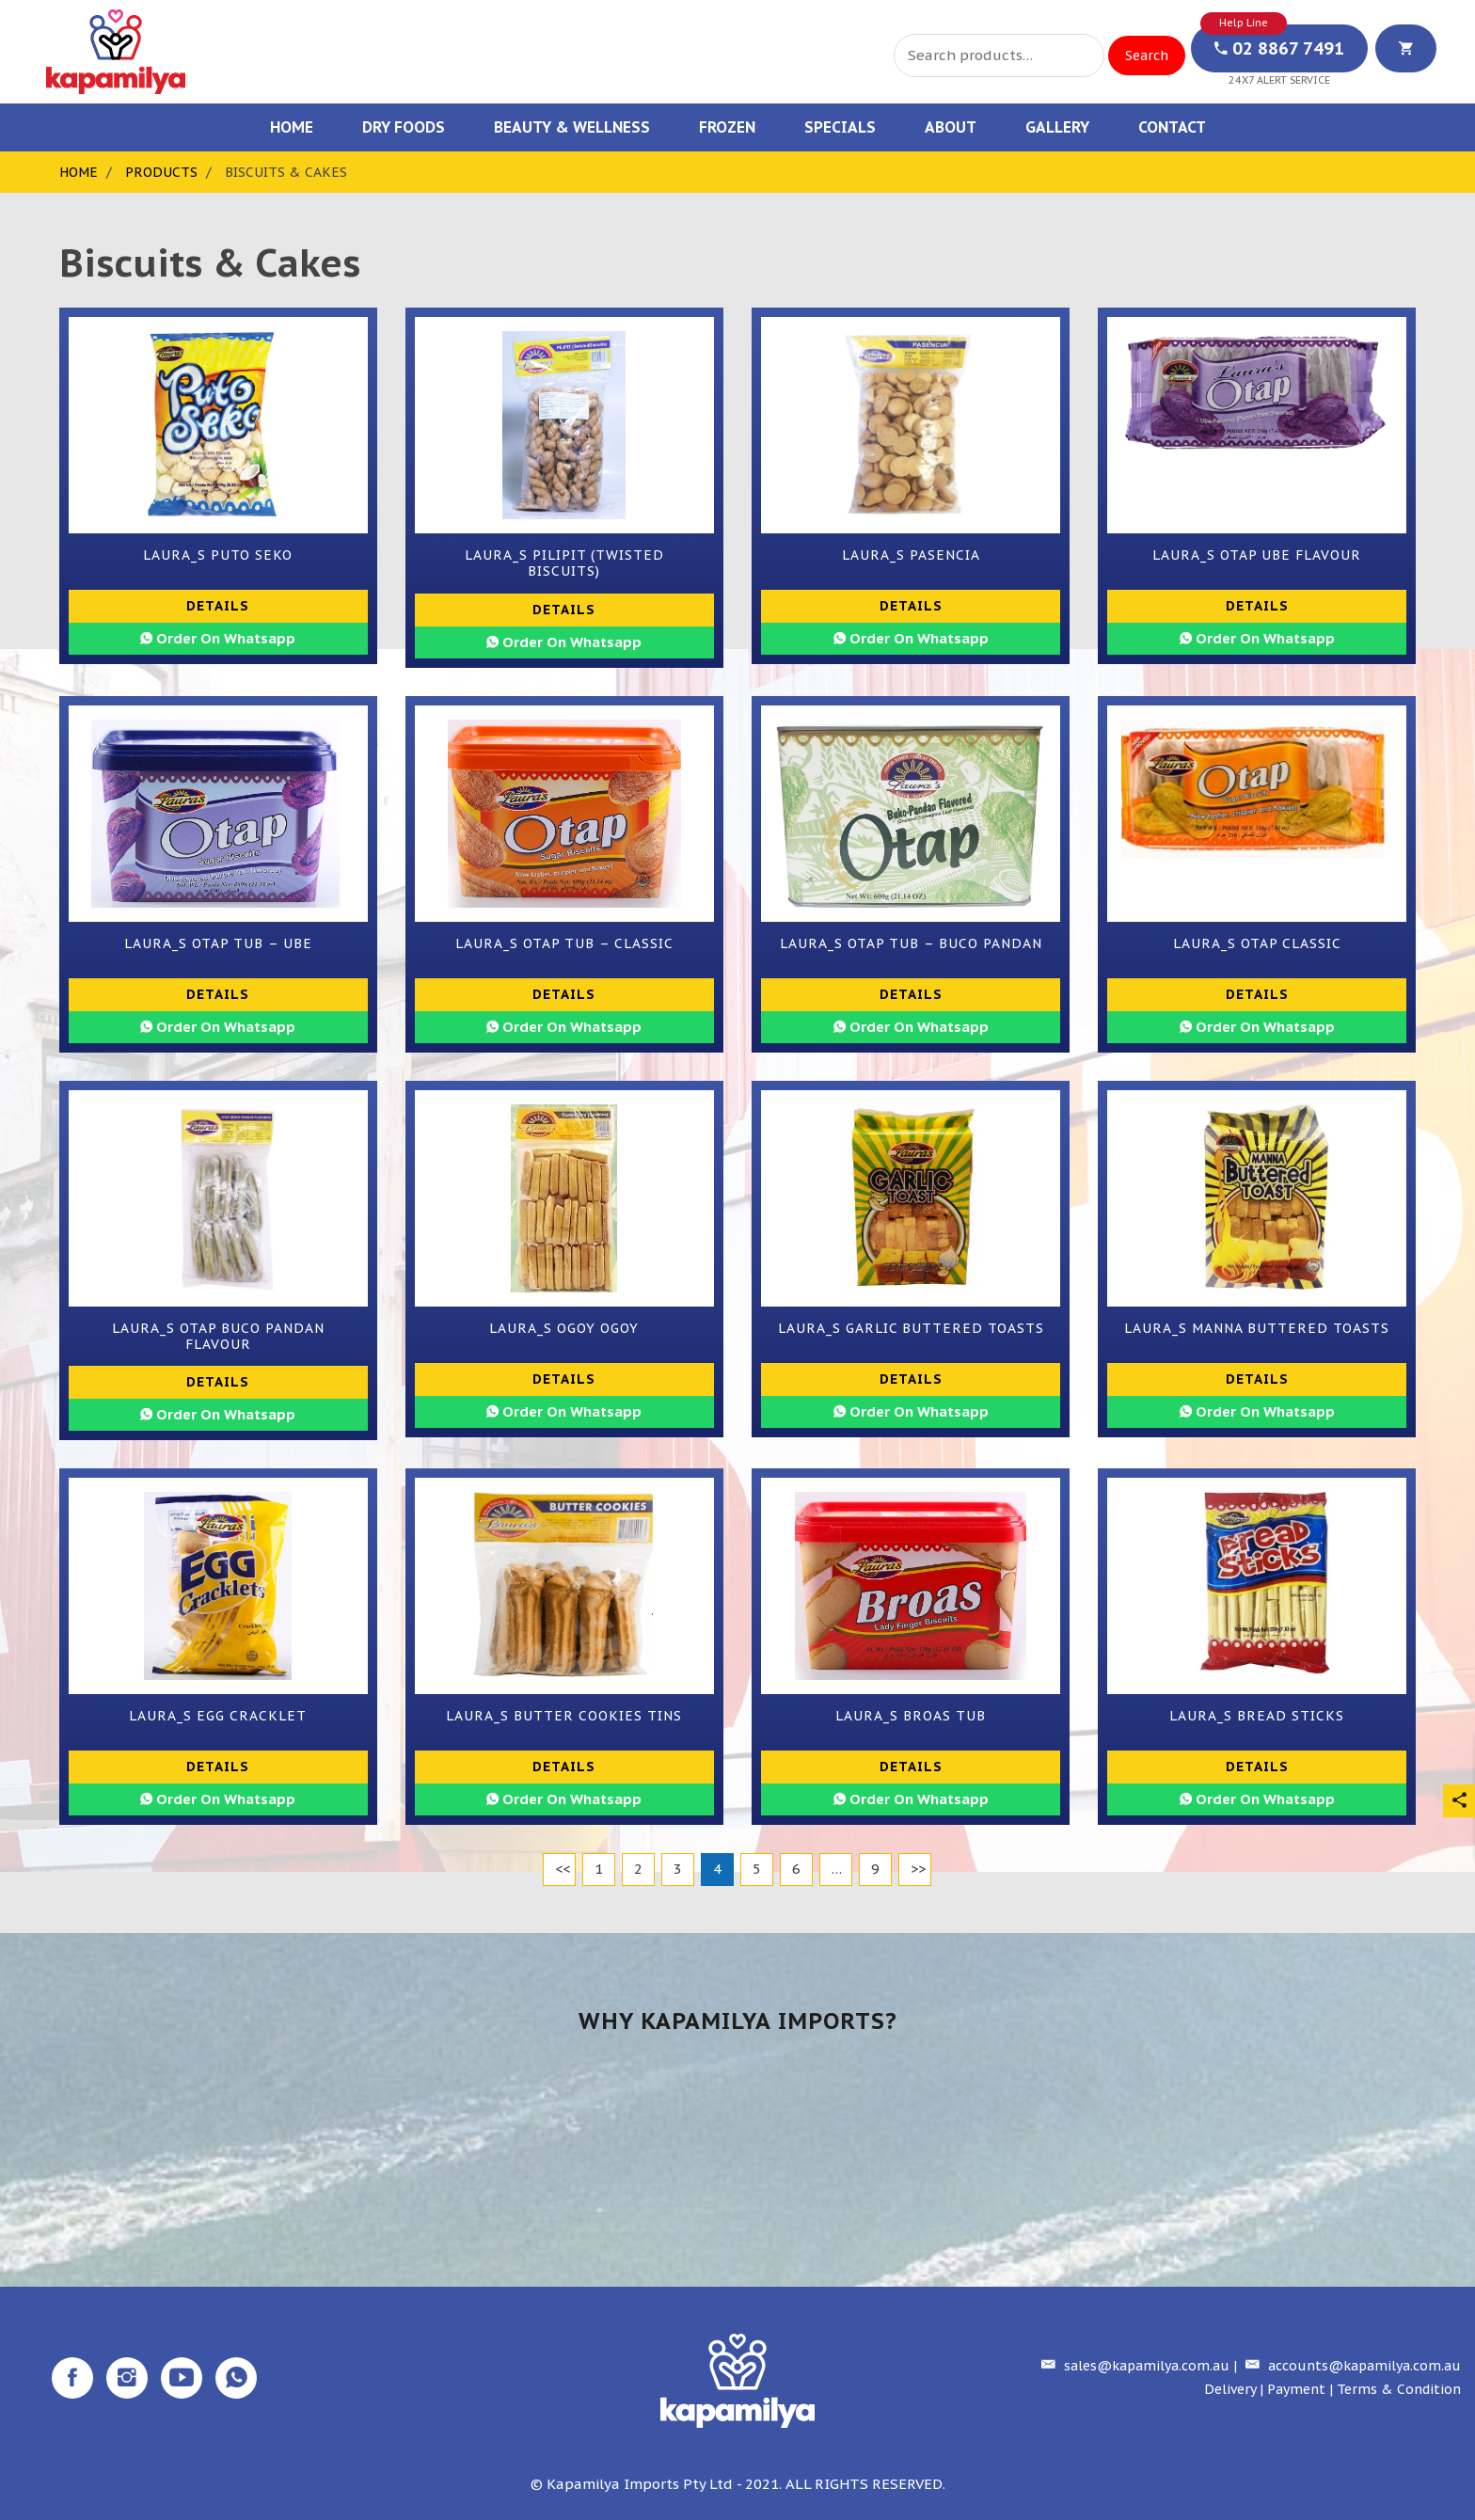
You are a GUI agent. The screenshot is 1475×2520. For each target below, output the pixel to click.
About (950, 127)
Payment (1296, 2389)
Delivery (1230, 2389)
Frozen (727, 127)
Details (217, 605)
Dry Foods (403, 127)
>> (918, 1869)
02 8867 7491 (1279, 48)
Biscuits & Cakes (286, 172)
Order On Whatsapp (217, 638)
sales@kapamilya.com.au (1133, 2365)
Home (291, 127)
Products (161, 172)
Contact (1172, 127)
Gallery (1057, 127)
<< (562, 1869)
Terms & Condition (1399, 2389)
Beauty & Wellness (572, 127)
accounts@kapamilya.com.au (1351, 2365)
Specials (840, 127)
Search (1146, 55)
